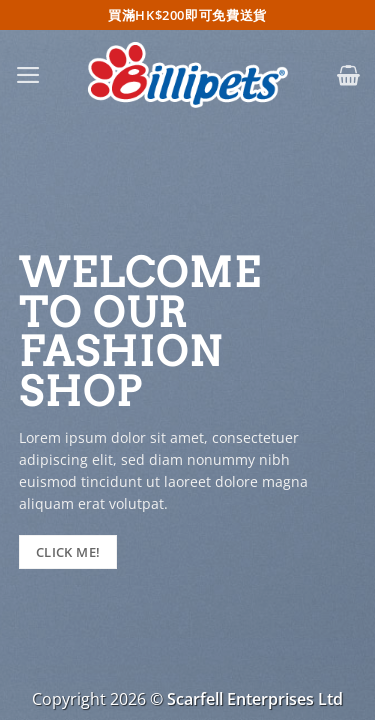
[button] (28, 75)
